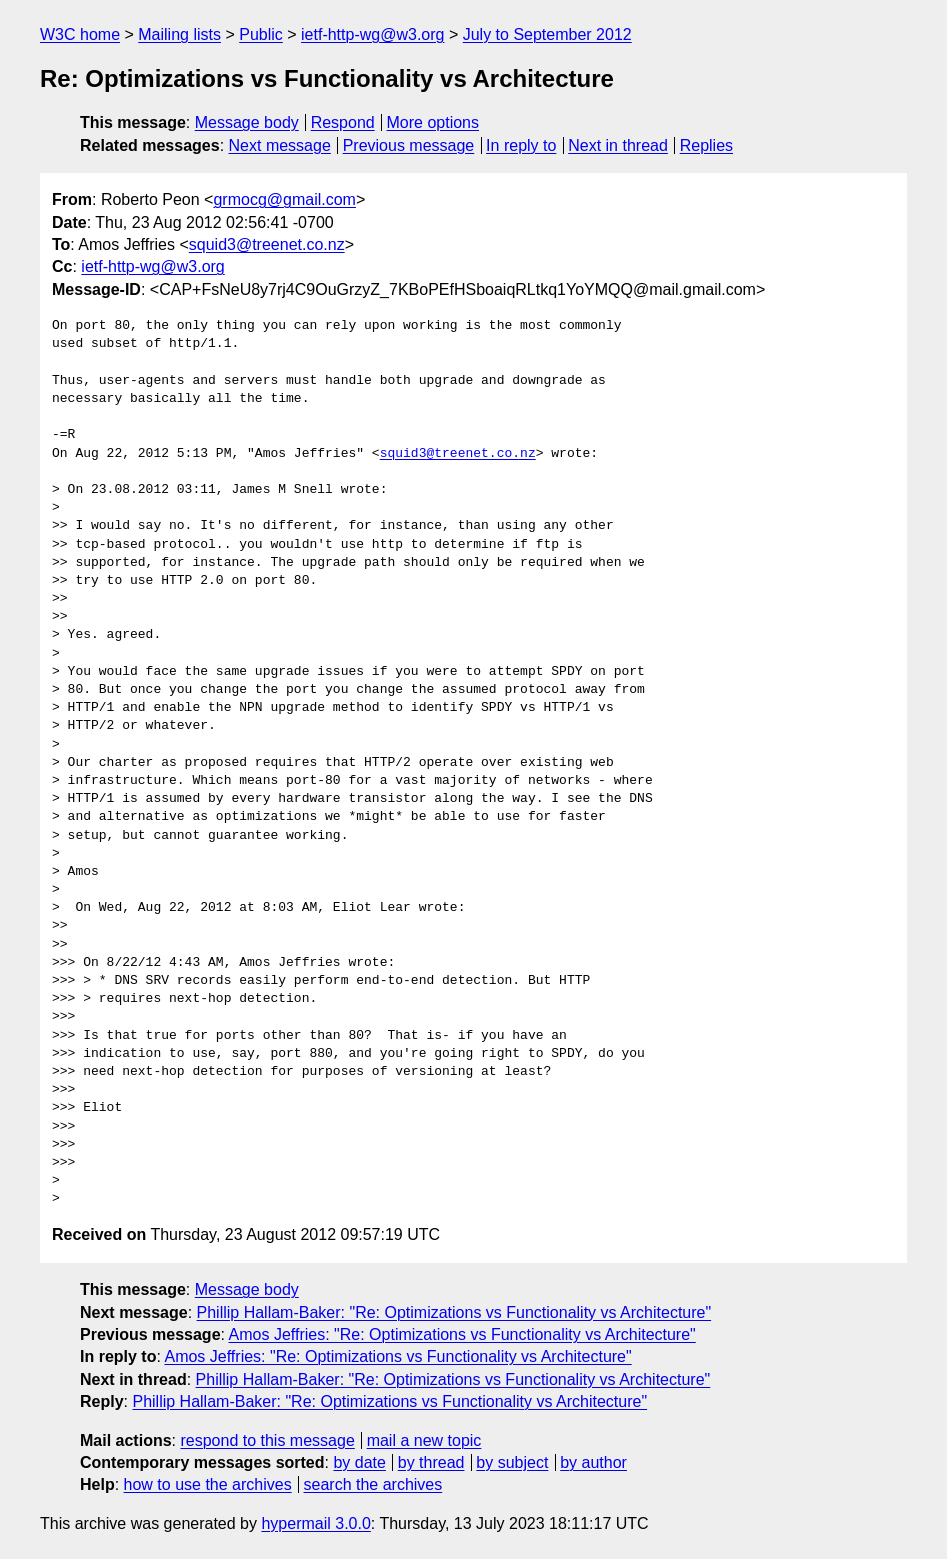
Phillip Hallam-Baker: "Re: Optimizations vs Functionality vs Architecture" (454, 1312)
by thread (431, 1462)
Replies (706, 145)
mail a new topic (424, 1440)
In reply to (521, 145)
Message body (247, 122)
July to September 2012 (547, 34)
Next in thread (618, 145)
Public (261, 34)
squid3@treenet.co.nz (267, 244)
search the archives (373, 1484)
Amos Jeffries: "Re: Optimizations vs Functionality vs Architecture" (462, 1334)
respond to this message (267, 1440)
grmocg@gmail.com (284, 199)
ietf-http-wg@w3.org (372, 34)
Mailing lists (179, 34)
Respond (343, 122)
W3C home (80, 34)
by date (359, 1462)
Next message (280, 145)
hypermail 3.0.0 (315, 1523)
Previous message (409, 145)
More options (433, 122)
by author (593, 1462)
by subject (512, 1462)
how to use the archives (208, 1484)
